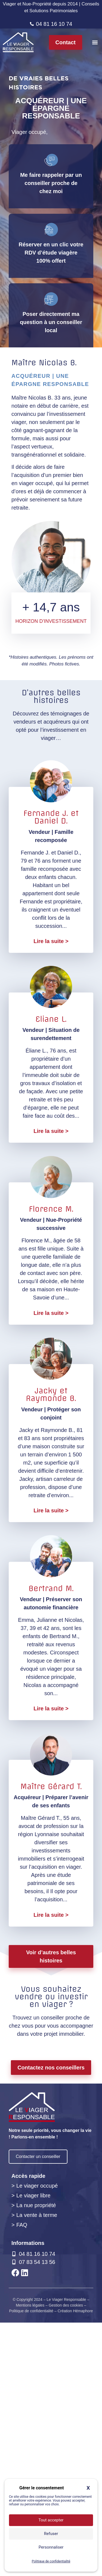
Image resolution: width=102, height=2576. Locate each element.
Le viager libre (33, 2449)
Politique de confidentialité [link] (51, 2561)
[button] (94, 42)
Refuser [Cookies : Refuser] (51, 2533)
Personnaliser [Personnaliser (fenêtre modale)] (51, 2547)
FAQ (21, 2478)
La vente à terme (36, 2468)
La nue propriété (36, 2459)
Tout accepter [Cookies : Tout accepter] (51, 2520)
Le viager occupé (37, 2439)
